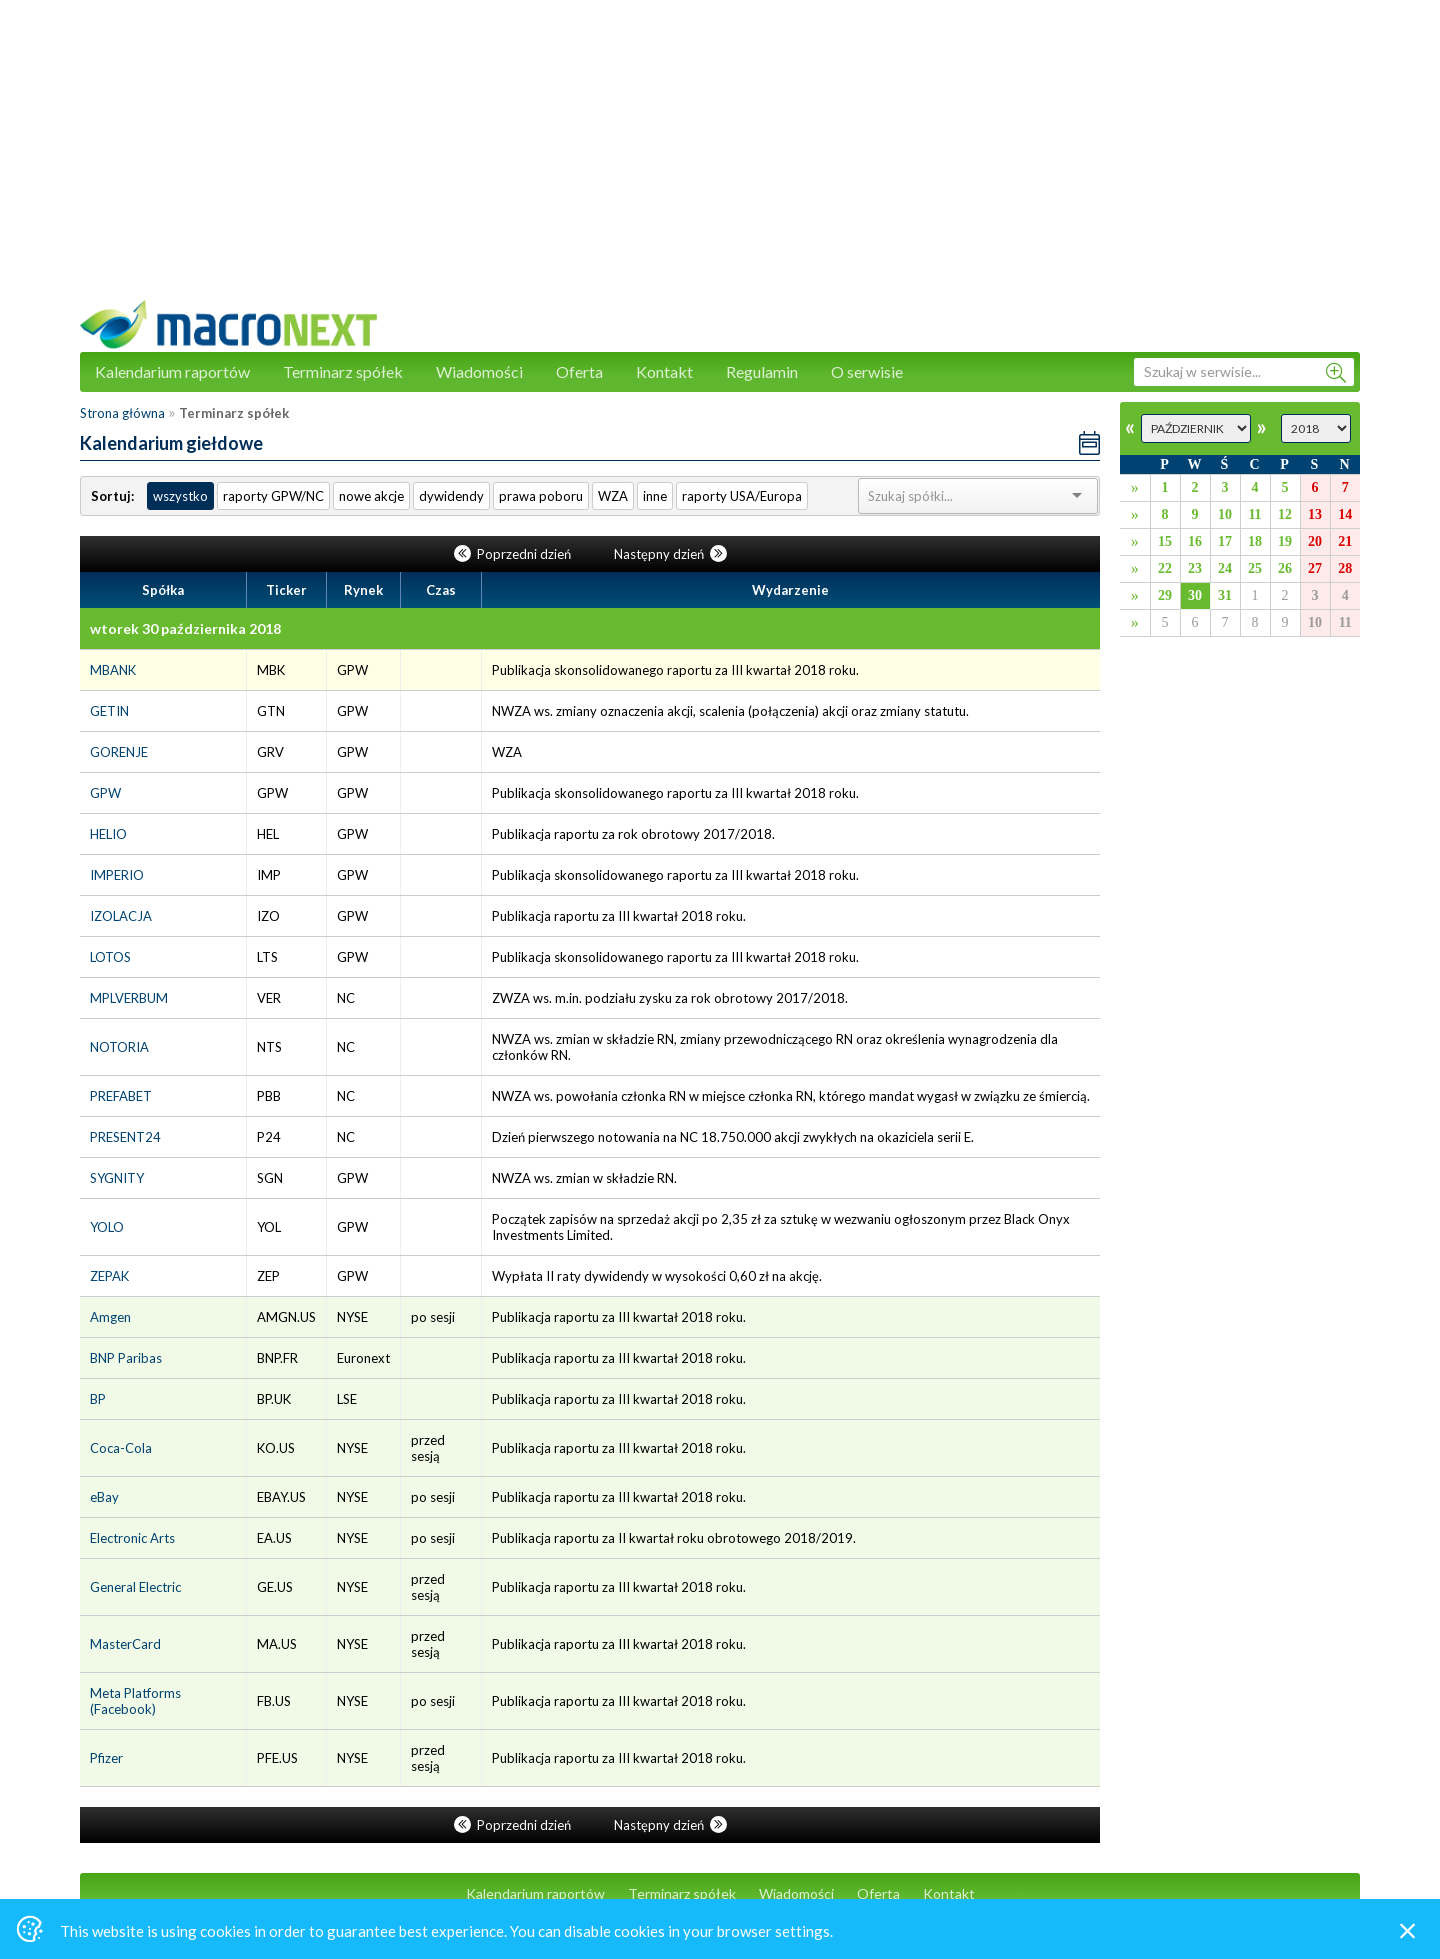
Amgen (110, 1317)
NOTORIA (119, 1047)
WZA (613, 496)
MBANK (113, 670)
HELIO (108, 834)
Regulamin (762, 371)
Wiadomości (479, 371)
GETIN (109, 711)
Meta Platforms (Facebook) (135, 1701)
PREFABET (121, 1096)
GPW (105, 793)
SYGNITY (117, 1178)
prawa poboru (541, 496)
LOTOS (110, 957)
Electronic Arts (132, 1538)
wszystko (180, 496)
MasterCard (125, 1644)
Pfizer (106, 1758)
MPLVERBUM (129, 998)
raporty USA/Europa (742, 496)
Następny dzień (670, 554)
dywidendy (451, 496)
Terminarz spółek (343, 371)
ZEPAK (109, 1276)
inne (655, 496)
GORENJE (119, 752)
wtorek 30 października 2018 (185, 628)
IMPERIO (117, 875)
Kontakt (664, 371)
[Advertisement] (720, 160)
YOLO (107, 1227)
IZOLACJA (121, 916)
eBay (104, 1497)
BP (98, 1399)
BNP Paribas (126, 1358)
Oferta (579, 371)
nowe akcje (371, 496)
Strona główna (122, 413)
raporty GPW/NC (273, 496)
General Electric (135, 1587)
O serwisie (867, 371)
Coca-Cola (121, 1448)
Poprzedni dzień (514, 554)
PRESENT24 (125, 1137)
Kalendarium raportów (172, 371)
